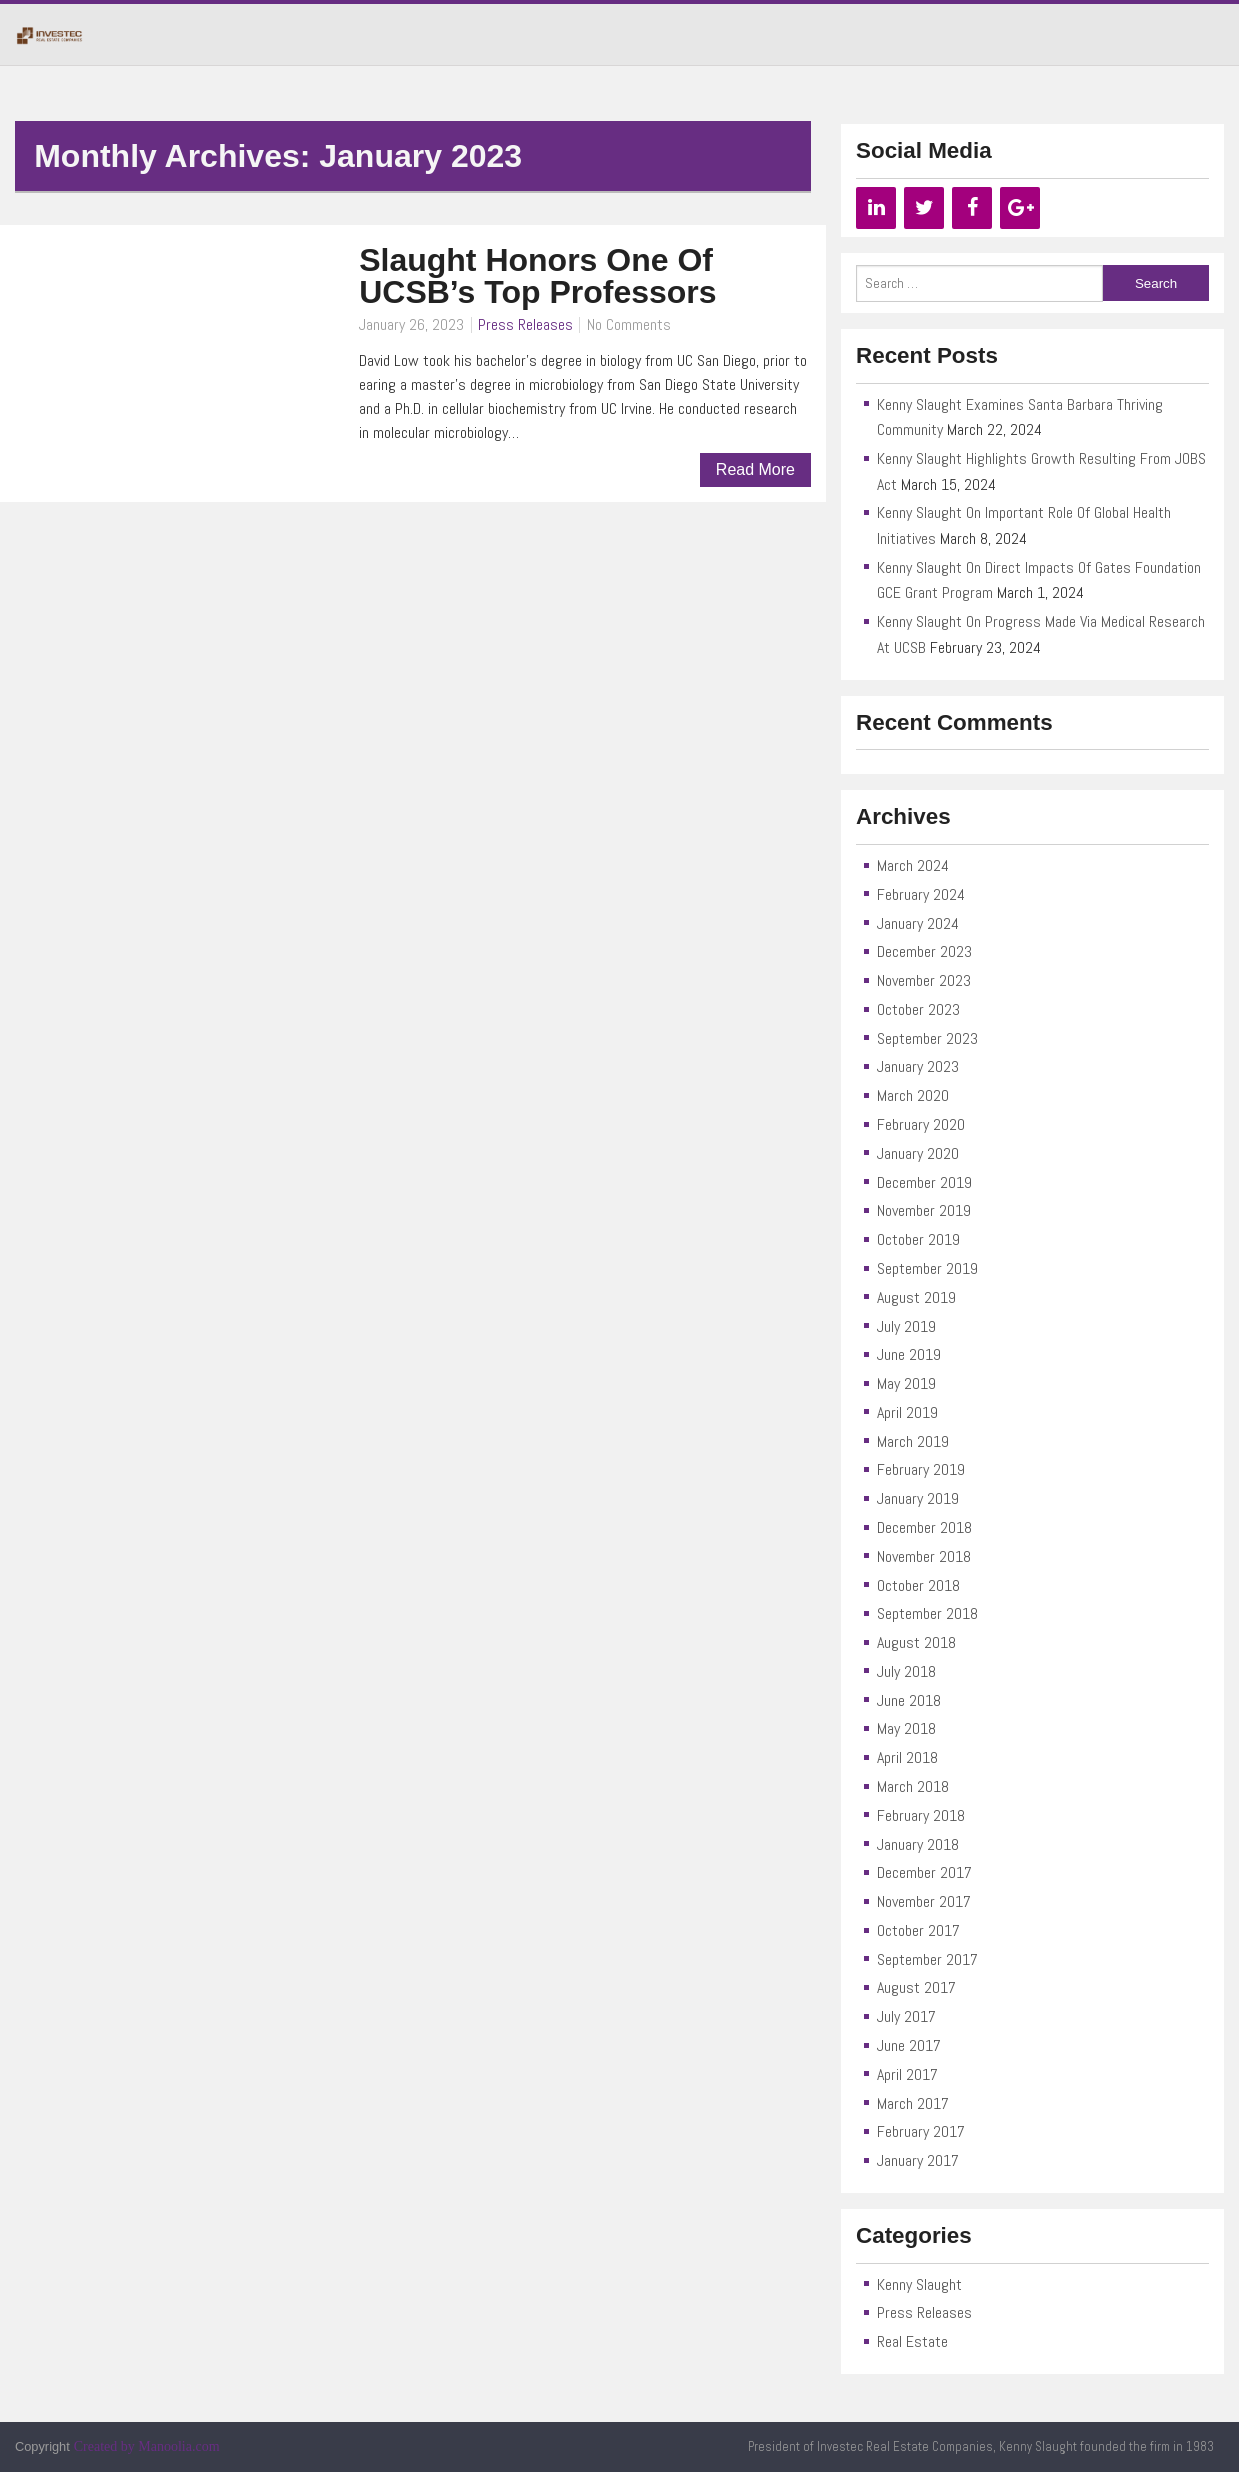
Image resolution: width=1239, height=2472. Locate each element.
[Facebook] (972, 208)
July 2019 (906, 1326)
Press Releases (525, 324)
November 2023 (924, 980)
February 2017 (921, 2131)
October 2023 (918, 1009)
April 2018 (907, 1757)
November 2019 (924, 1210)
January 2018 (918, 1844)
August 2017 (916, 1987)
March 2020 (913, 1095)
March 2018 (913, 1786)
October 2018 (918, 1585)
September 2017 (927, 1959)
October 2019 (918, 1239)
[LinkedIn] (876, 208)
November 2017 (924, 1901)
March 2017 (913, 2103)
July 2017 (906, 2016)
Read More (755, 469)
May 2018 (906, 1728)
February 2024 (921, 894)
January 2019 (918, 1498)
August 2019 (916, 1297)
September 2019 (927, 1268)
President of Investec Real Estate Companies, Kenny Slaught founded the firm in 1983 (981, 2446)
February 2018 (921, 1815)
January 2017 (918, 2160)
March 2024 (913, 865)
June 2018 (909, 1700)
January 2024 (918, 923)
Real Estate (912, 2341)
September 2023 (927, 1038)
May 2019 (906, 1383)
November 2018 (924, 1556)
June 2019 (909, 1354)
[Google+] (1020, 208)
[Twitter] (924, 208)
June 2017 (909, 2045)
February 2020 (921, 1124)
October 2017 (918, 1930)
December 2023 (924, 951)
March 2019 (913, 1441)
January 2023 (918, 1066)
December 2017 (924, 1872)
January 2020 (918, 1153)
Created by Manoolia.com (147, 2446)
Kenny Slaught (919, 2284)
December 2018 (924, 1527)
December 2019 (924, 1182)
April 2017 (907, 2074)
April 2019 (907, 1412)
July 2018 (906, 1671)
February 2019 (921, 1469)
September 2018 (927, 1613)
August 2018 (916, 1642)
